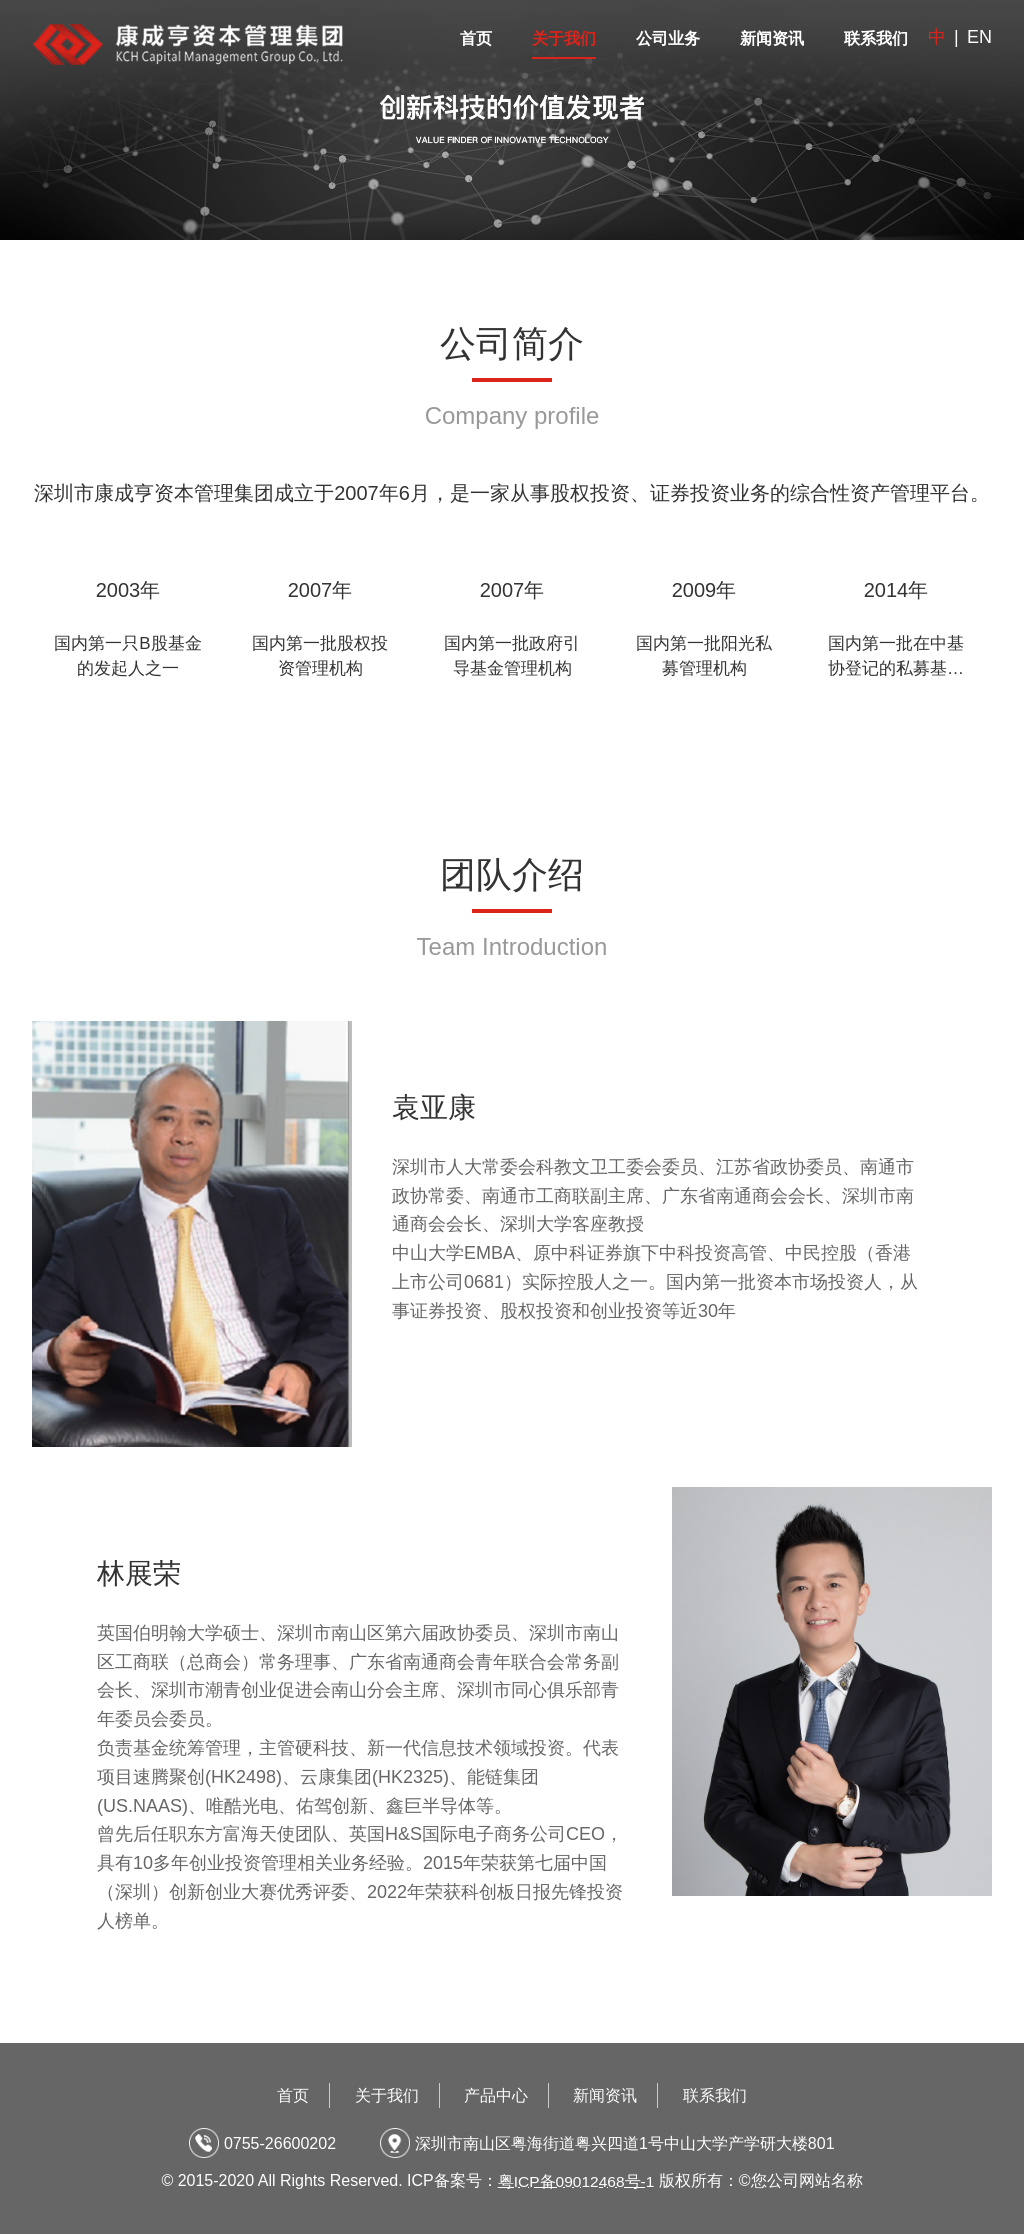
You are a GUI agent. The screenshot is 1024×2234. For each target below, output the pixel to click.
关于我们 (564, 38)
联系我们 (876, 38)
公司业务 (668, 38)
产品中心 (496, 2095)
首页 (476, 38)
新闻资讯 (772, 38)
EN (979, 37)
